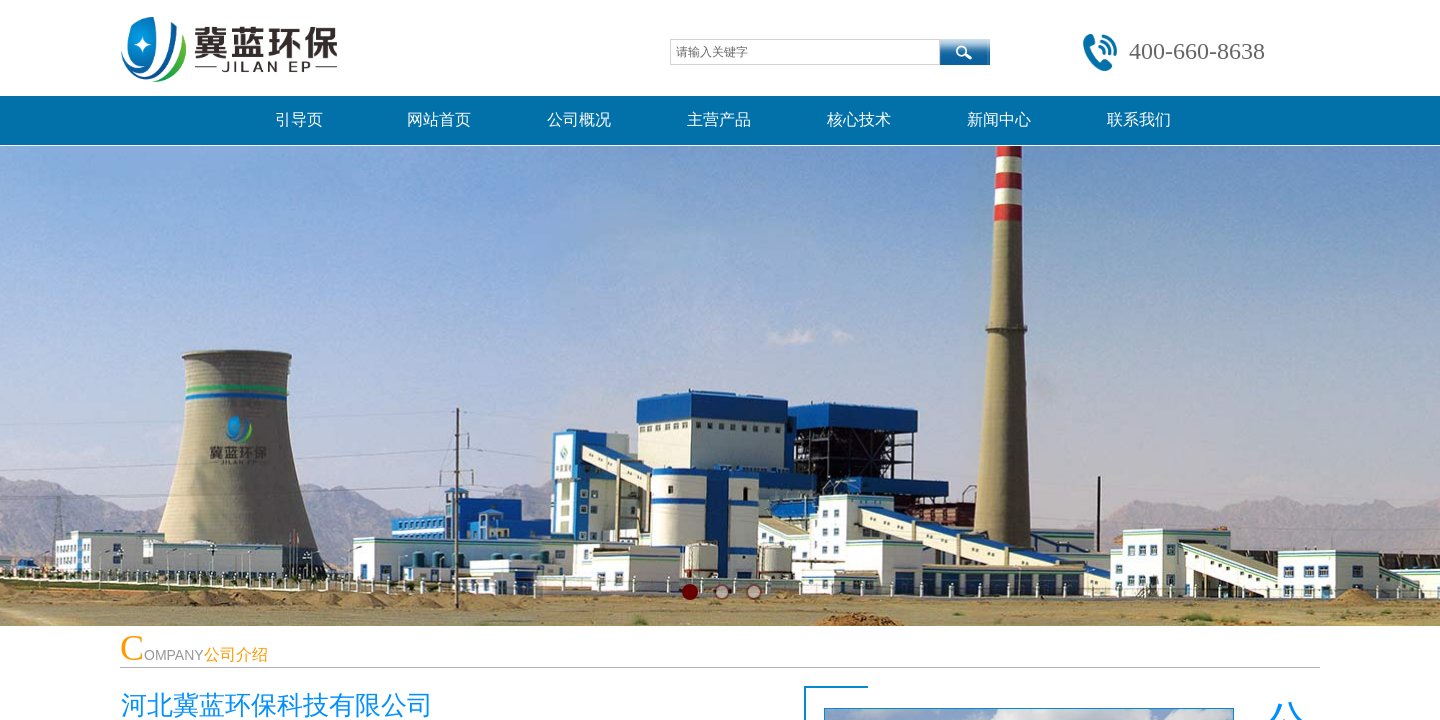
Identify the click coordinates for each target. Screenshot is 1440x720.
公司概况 (579, 119)
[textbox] (805, 52)
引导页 (299, 119)
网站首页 (439, 119)
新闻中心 (999, 119)
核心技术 (859, 119)
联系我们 (1139, 119)
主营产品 (719, 119)
